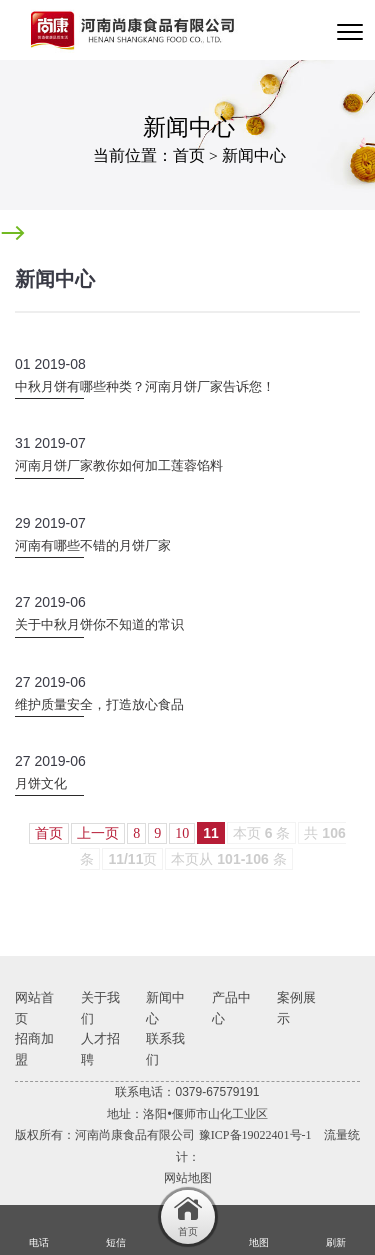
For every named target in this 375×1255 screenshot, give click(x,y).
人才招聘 (100, 1049)
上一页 (98, 833)
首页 (189, 155)
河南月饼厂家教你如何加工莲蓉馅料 (119, 465)
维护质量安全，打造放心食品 (99, 704)
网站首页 (34, 1008)
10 (182, 833)
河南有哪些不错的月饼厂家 (93, 545)
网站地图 (188, 1178)
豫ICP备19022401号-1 (255, 1135)
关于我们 (100, 1008)
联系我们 (165, 1049)
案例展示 (296, 1008)
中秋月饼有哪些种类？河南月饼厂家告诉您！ (145, 386)
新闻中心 (254, 155)
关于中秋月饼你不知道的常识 (99, 624)
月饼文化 (41, 783)
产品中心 (231, 1008)
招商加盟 (34, 1049)
